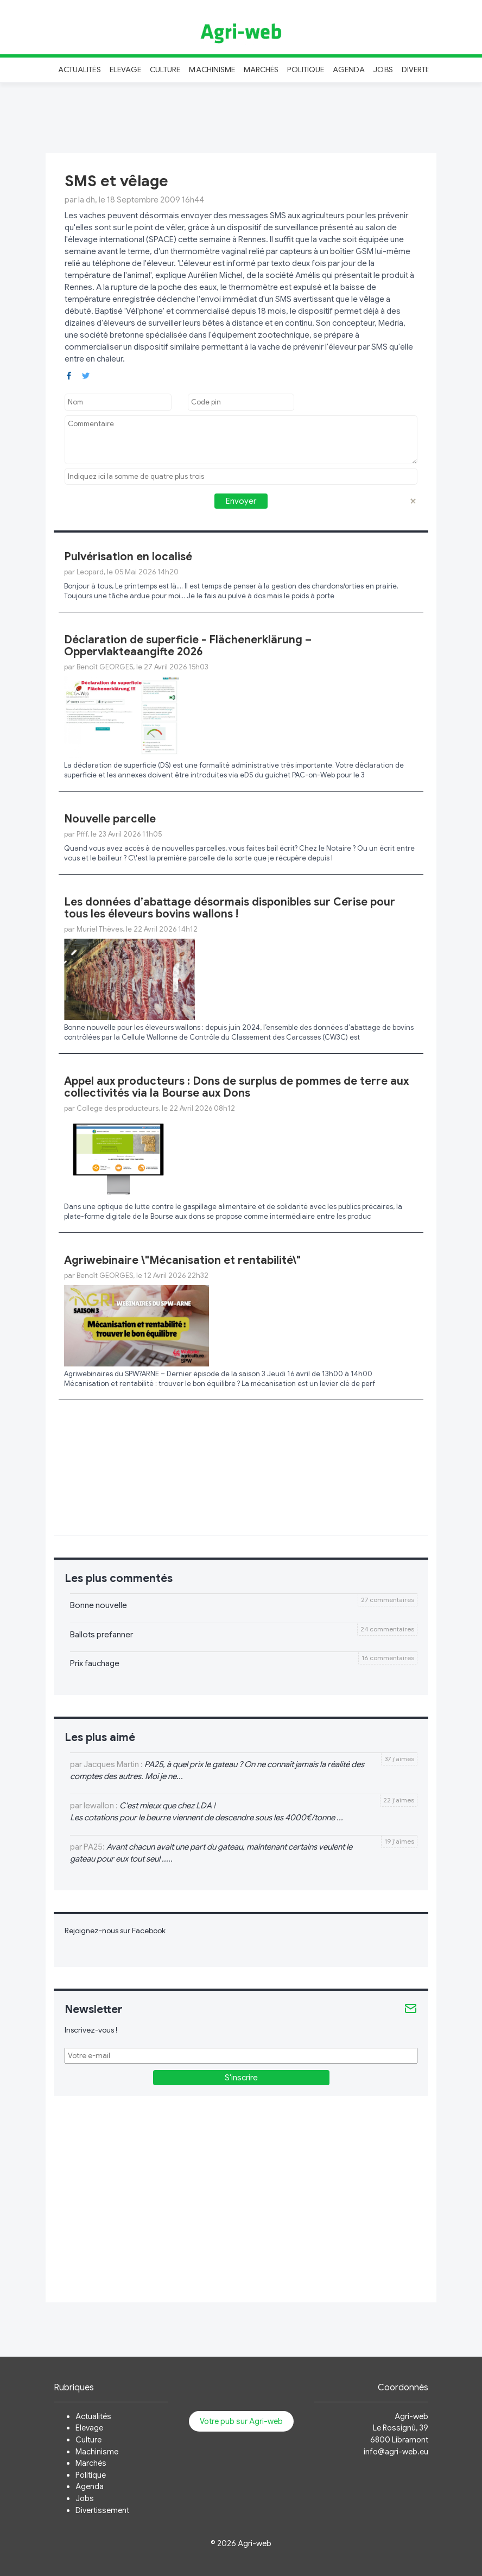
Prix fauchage (94, 1663)
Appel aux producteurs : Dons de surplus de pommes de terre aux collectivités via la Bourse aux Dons (236, 1087)
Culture (165, 69)
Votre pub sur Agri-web (241, 2421)
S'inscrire (241, 2078)
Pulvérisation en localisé (128, 557)
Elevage (125, 69)
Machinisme (212, 69)
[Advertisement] (241, 116)
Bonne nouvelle (98, 1605)
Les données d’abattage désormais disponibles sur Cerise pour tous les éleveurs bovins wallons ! (229, 908)
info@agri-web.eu (396, 2452)
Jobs (382, 69)
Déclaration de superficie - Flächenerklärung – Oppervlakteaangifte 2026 (188, 646)
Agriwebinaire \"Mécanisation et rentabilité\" (182, 1260)
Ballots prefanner (101, 1635)
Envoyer (241, 501)
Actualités (79, 69)
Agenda (349, 69)
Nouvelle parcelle (110, 819)
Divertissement (102, 2510)
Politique (305, 69)
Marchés (261, 69)
